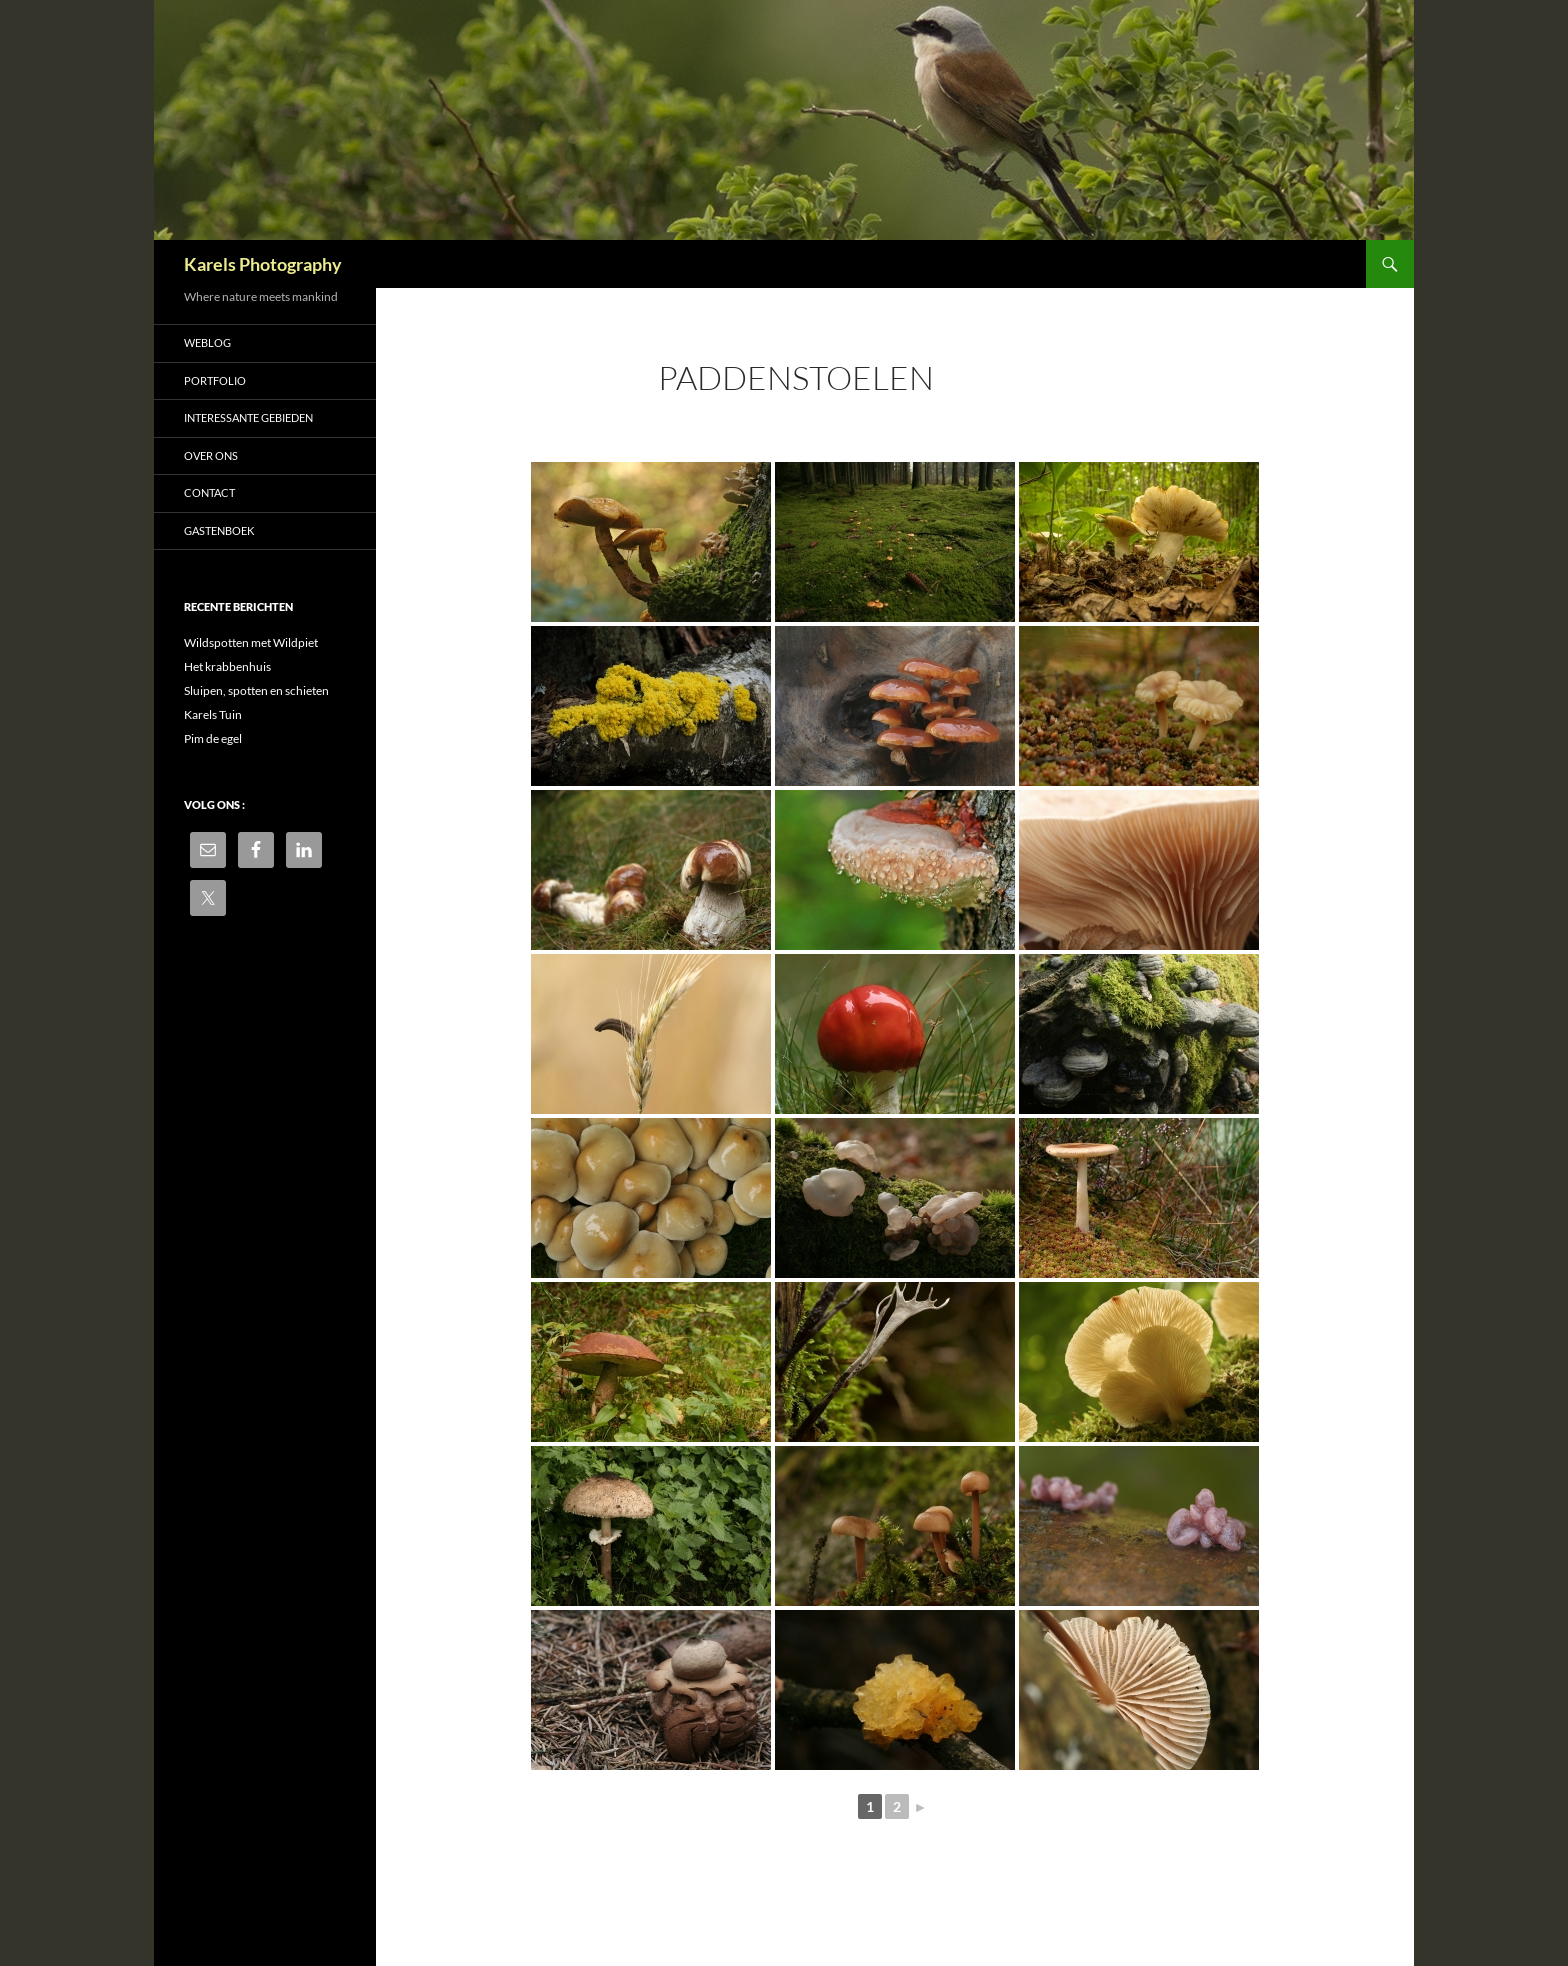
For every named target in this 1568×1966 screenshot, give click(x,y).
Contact (209, 492)
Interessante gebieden (248, 417)
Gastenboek (219, 530)
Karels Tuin (213, 714)
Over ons (211, 455)
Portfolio (215, 380)
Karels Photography (263, 264)
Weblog (207, 342)
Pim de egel (213, 738)
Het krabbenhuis (227, 666)
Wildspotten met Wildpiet (251, 642)
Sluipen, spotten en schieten (256, 690)
